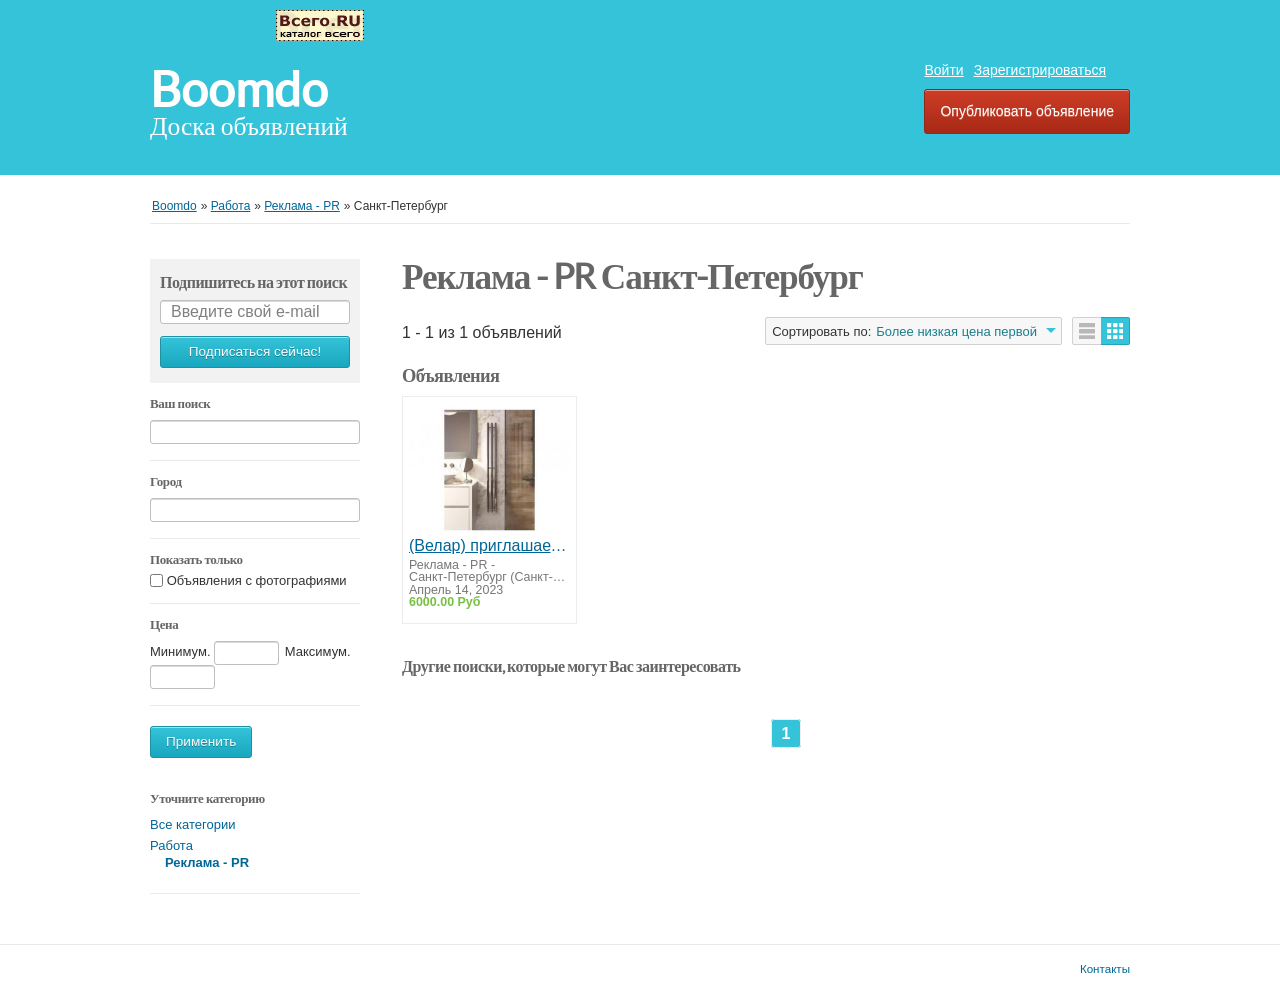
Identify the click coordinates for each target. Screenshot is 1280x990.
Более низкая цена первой (956, 331)
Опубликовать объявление (1027, 111)
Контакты (1105, 968)
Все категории (192, 824)
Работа (171, 845)
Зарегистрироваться (1040, 70)
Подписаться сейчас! (255, 351)
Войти (943, 70)
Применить (201, 741)
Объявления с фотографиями (257, 580)
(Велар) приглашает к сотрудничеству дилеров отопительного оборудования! (489, 545)
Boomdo (239, 90)
